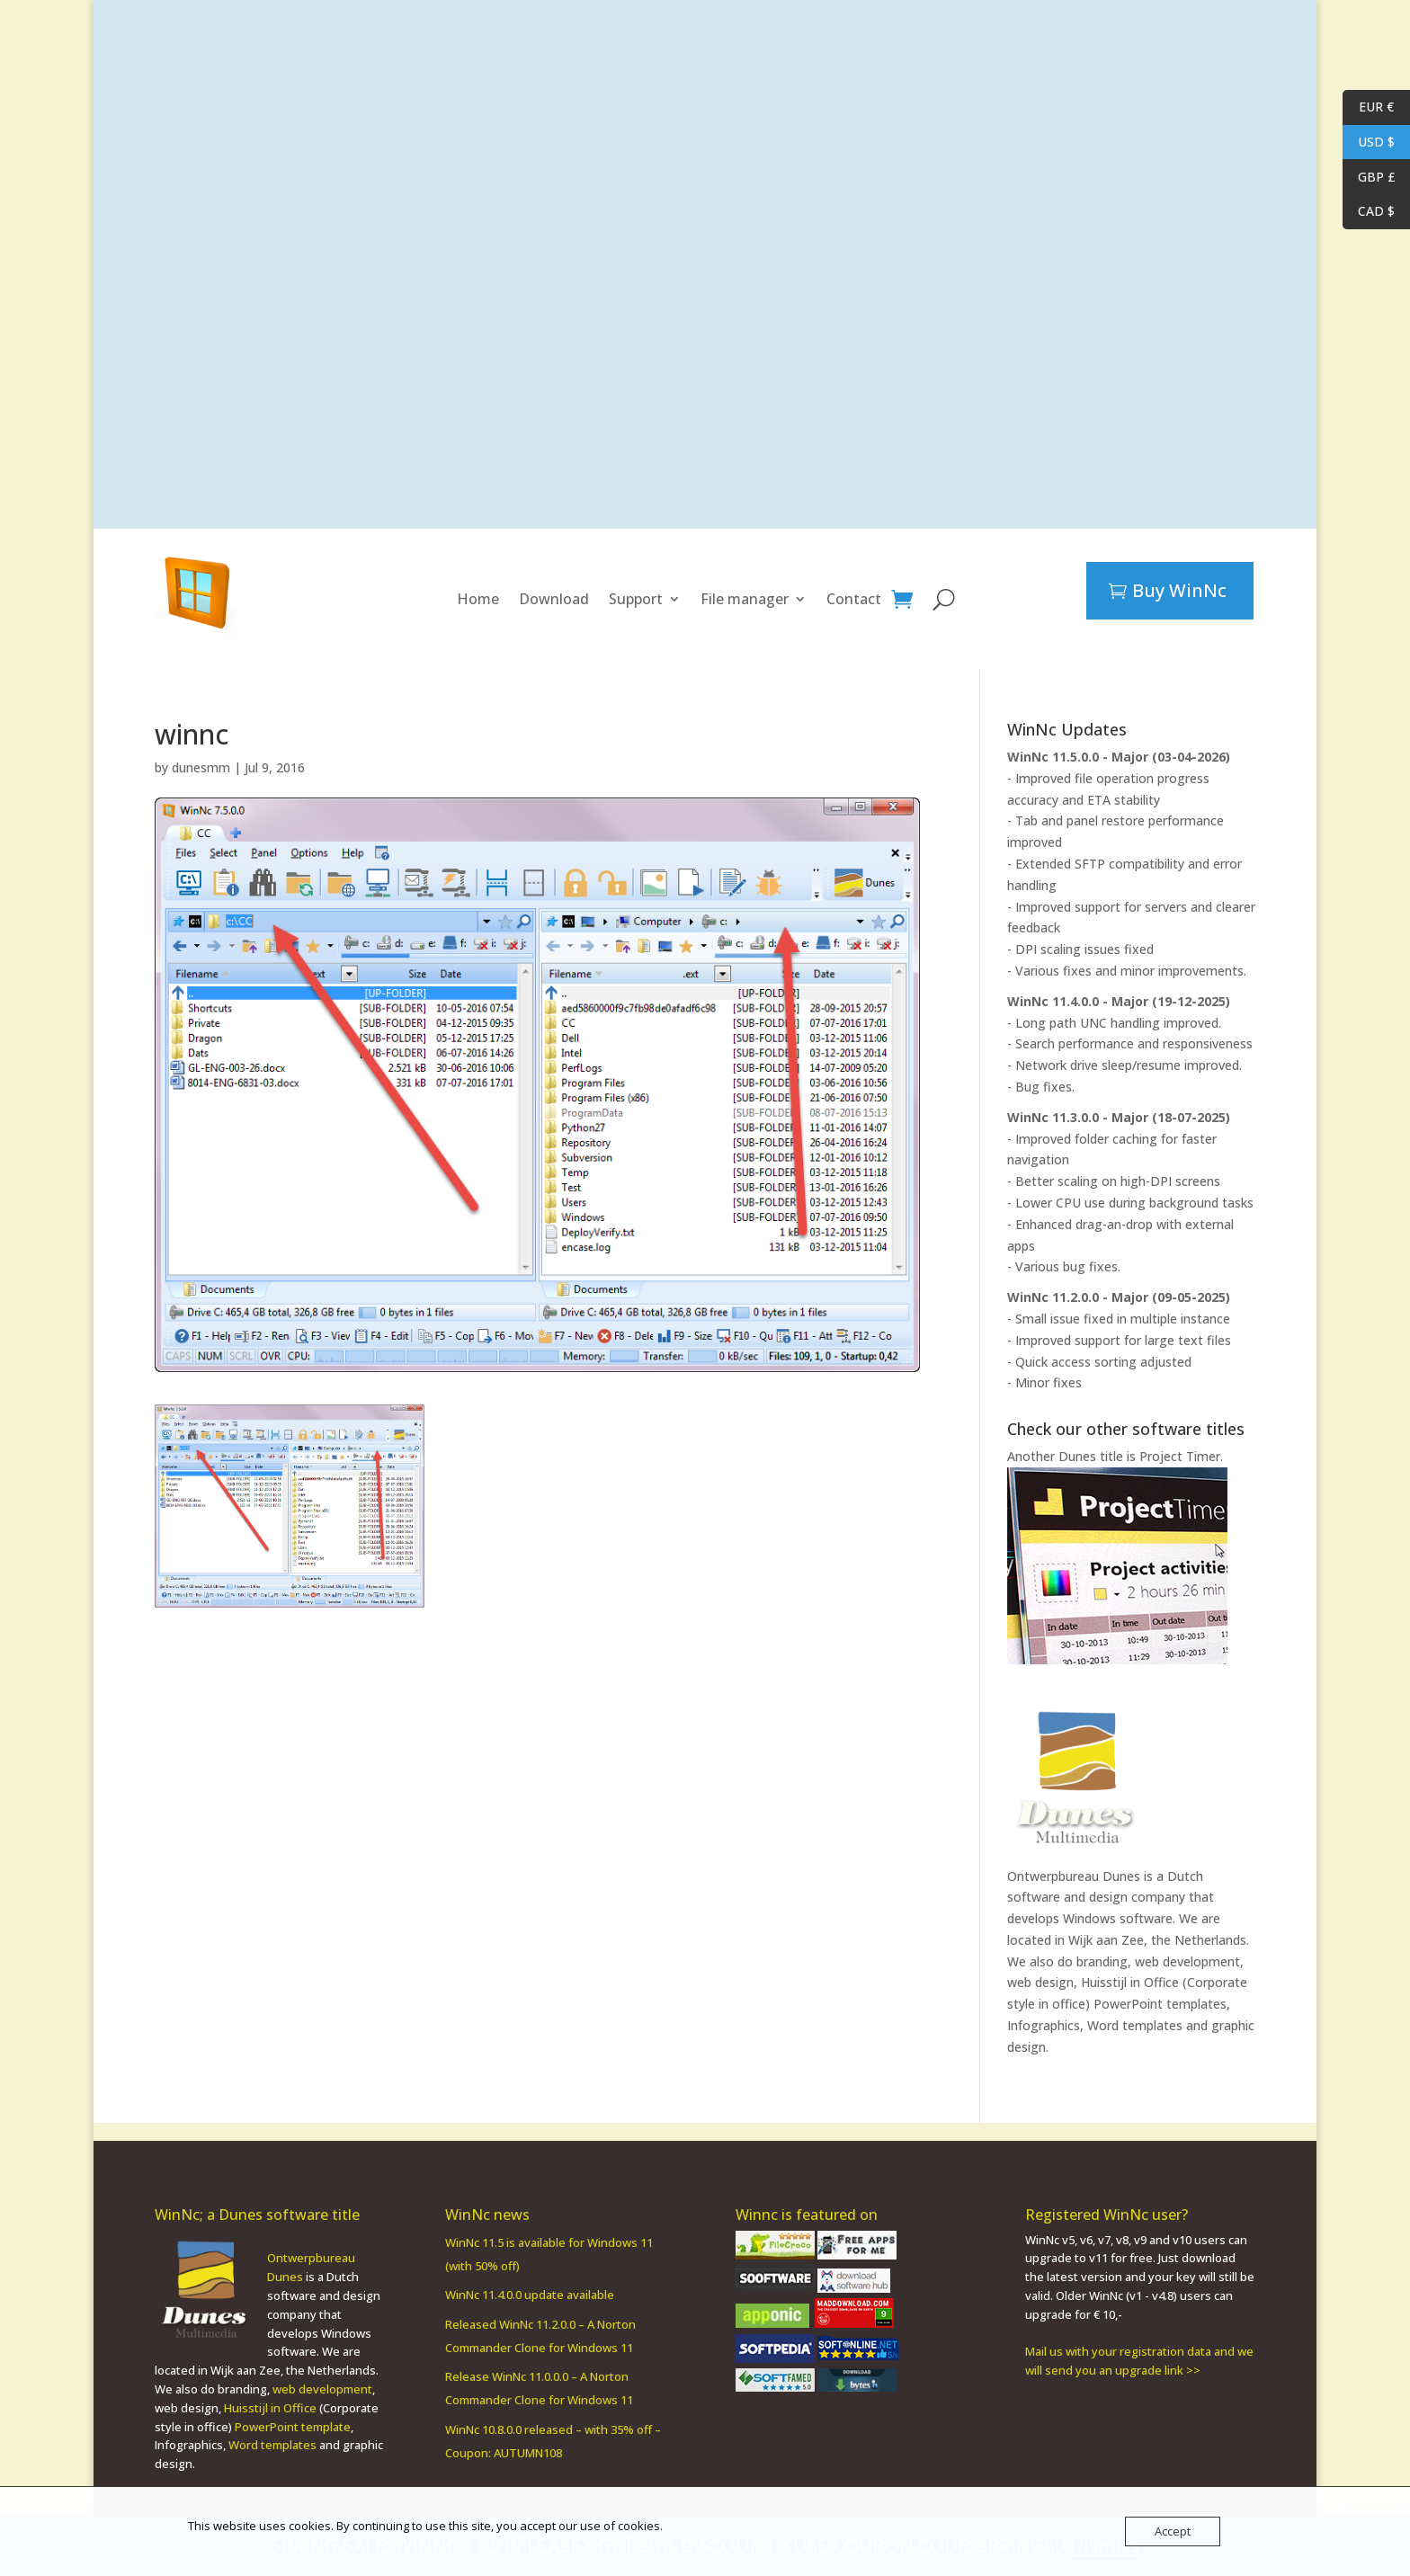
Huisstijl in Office (1130, 1982)
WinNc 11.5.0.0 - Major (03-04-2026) (1118, 756)
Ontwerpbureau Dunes (1073, 1876)
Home (478, 599)
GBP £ (1369, 177)
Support (636, 599)
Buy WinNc (1179, 590)
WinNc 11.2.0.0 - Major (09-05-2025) (1118, 1297)
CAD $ (1369, 211)
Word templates (1134, 2025)
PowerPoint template (293, 2409)
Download (554, 599)
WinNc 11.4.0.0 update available (529, 2276)
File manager (745, 599)
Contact (853, 599)
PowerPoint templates (1160, 2003)
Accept (1173, 2531)
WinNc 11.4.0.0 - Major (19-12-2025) (1118, 1001)
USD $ (1369, 142)
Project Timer (1179, 1456)
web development (322, 2371)
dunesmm (201, 767)
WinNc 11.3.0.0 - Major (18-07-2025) (1118, 1117)
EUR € (1368, 107)
